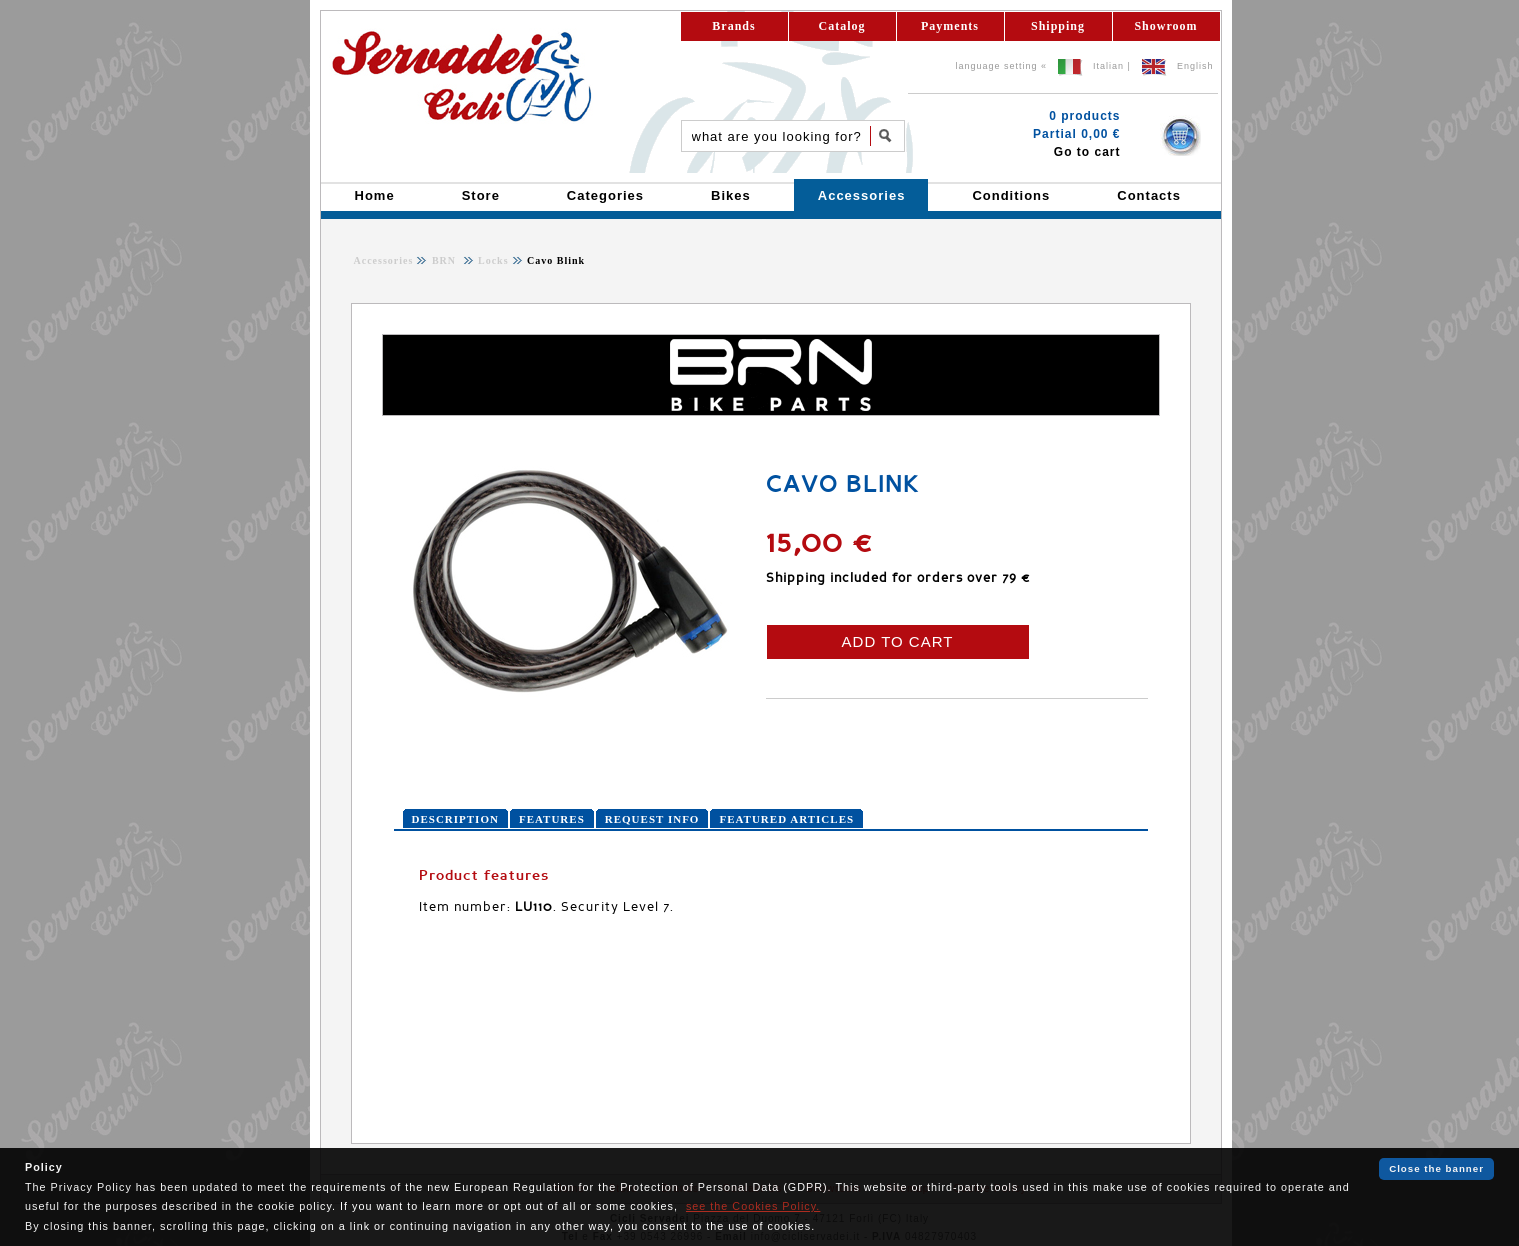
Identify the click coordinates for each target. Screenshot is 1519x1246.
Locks (492, 260)
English (1195, 66)
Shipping (1058, 26)
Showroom (1165, 26)
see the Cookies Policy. (753, 1206)
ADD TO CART (898, 641)
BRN (446, 260)
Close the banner (1436, 1168)
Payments (950, 26)
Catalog (842, 26)
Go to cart (1087, 152)
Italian (1108, 66)
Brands (733, 26)
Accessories (384, 260)
